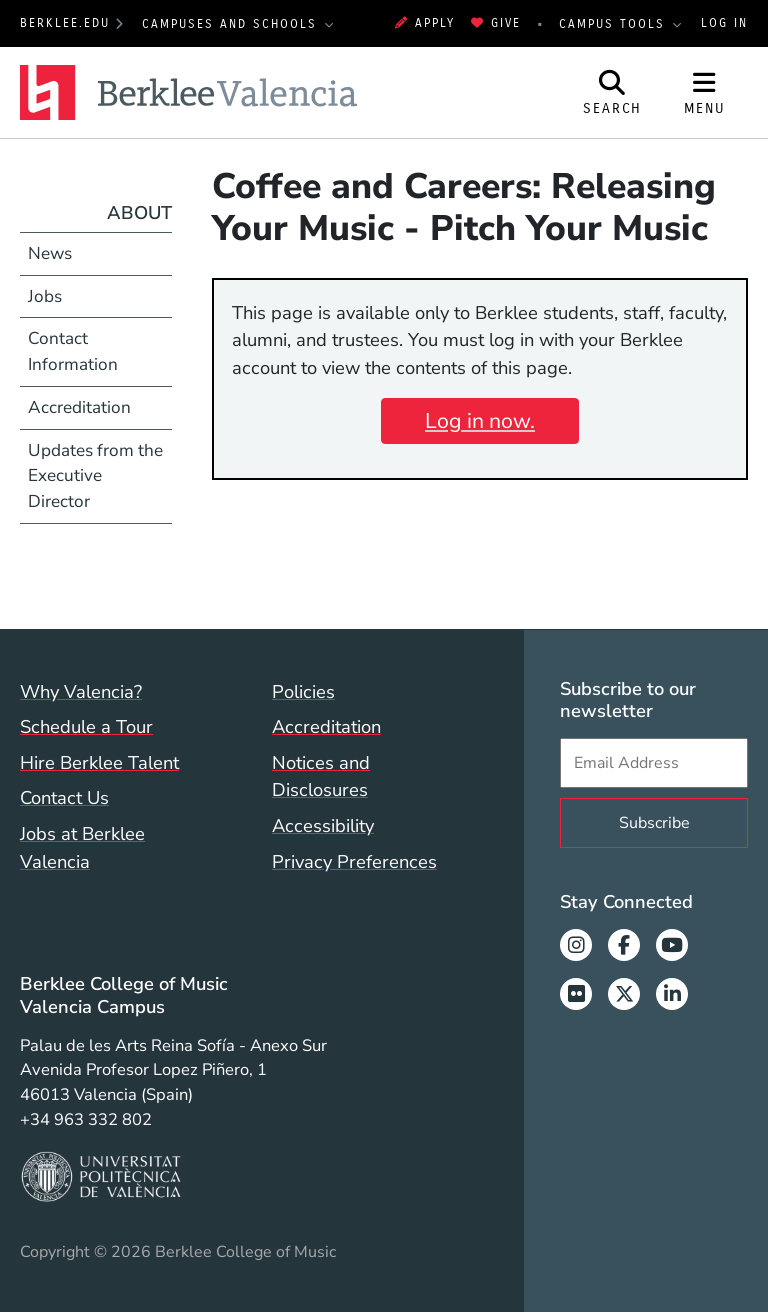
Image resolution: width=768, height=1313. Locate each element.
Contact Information (73, 351)
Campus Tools (615, 24)
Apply (425, 23)
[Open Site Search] (613, 93)
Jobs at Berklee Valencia (82, 847)
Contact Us (64, 797)
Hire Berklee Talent (99, 762)
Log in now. (480, 421)
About (139, 212)
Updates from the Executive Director (95, 476)
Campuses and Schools (232, 24)
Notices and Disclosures (321, 776)
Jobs (45, 296)
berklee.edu (65, 23)
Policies (303, 691)
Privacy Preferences (354, 861)
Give (496, 23)
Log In (724, 23)
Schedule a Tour (86, 726)
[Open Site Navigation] (705, 93)
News (50, 253)
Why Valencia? (81, 691)
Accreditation (79, 407)
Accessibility (323, 825)
